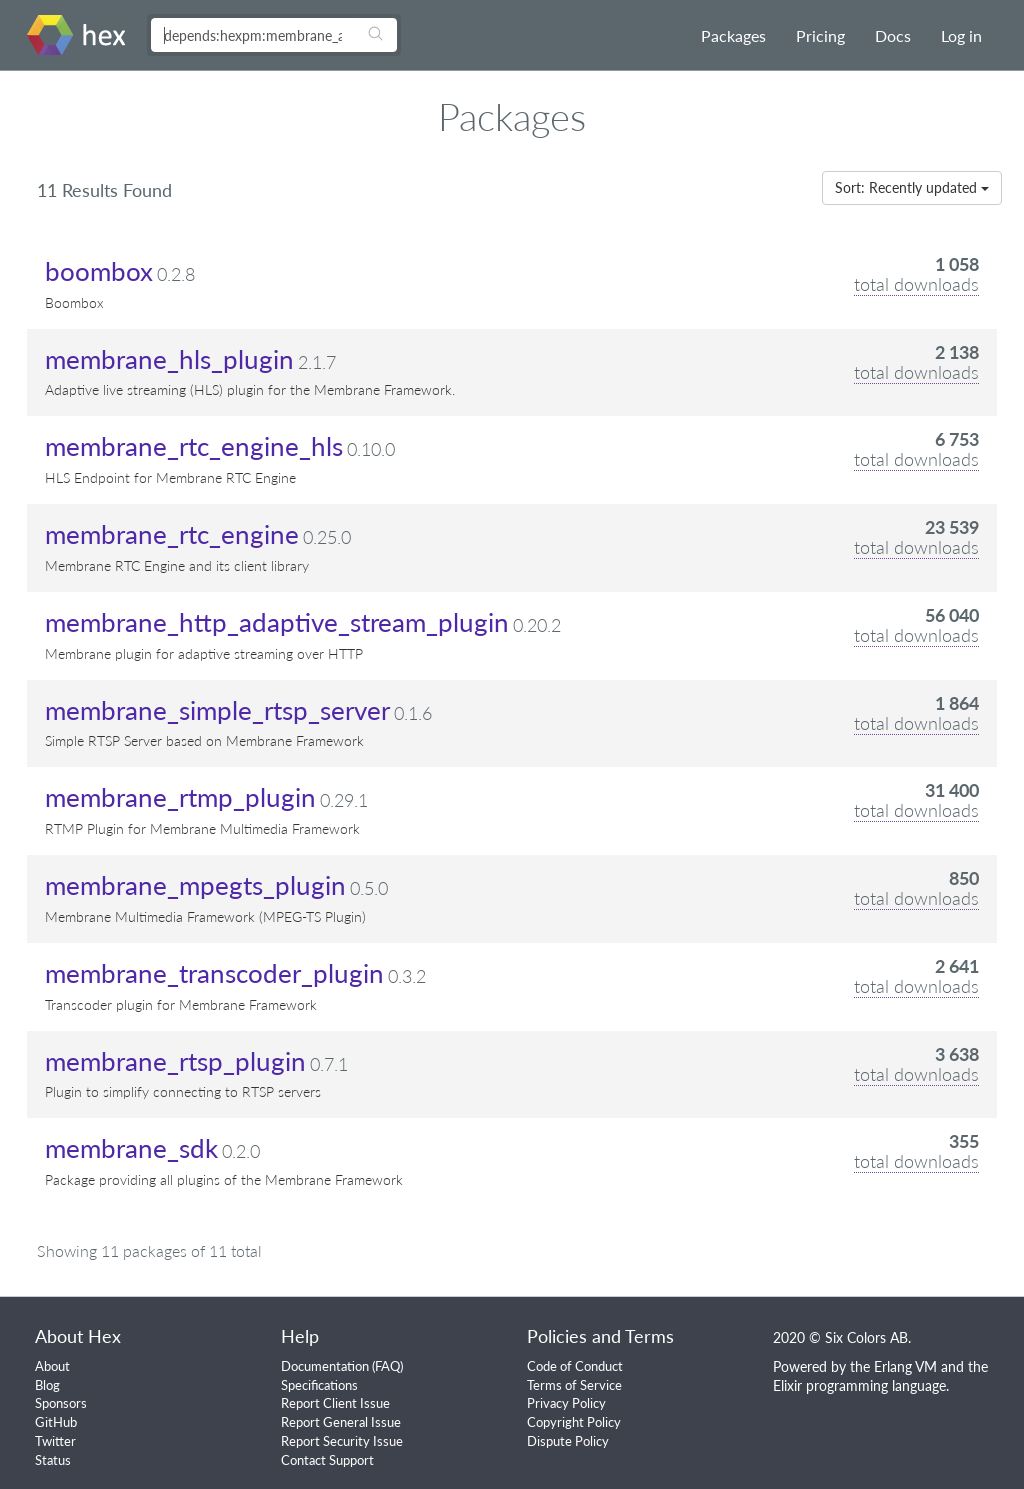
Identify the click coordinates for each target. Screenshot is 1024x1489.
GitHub (56, 1422)
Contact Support (327, 1460)
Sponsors (61, 1403)
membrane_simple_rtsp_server (217, 710)
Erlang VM (905, 1366)
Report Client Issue (335, 1403)
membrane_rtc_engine (172, 534)
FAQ (387, 1366)
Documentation (325, 1366)
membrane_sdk (131, 1148)
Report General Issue (341, 1422)
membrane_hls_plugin (169, 359)
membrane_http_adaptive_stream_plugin (277, 622)
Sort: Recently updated (912, 187)
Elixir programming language (859, 1385)
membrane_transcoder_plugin (214, 973)
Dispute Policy (568, 1441)
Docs (893, 35)
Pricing (820, 35)
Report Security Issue (342, 1441)
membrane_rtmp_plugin (180, 797)
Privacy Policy (566, 1403)
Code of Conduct (575, 1366)
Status (53, 1460)
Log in (961, 35)
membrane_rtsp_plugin (175, 1061)
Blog (47, 1385)
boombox (99, 271)
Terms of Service (574, 1385)
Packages (733, 35)
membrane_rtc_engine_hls (194, 446)
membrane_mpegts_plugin (195, 885)
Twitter (55, 1441)
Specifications (319, 1385)
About (52, 1366)
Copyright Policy (574, 1422)
